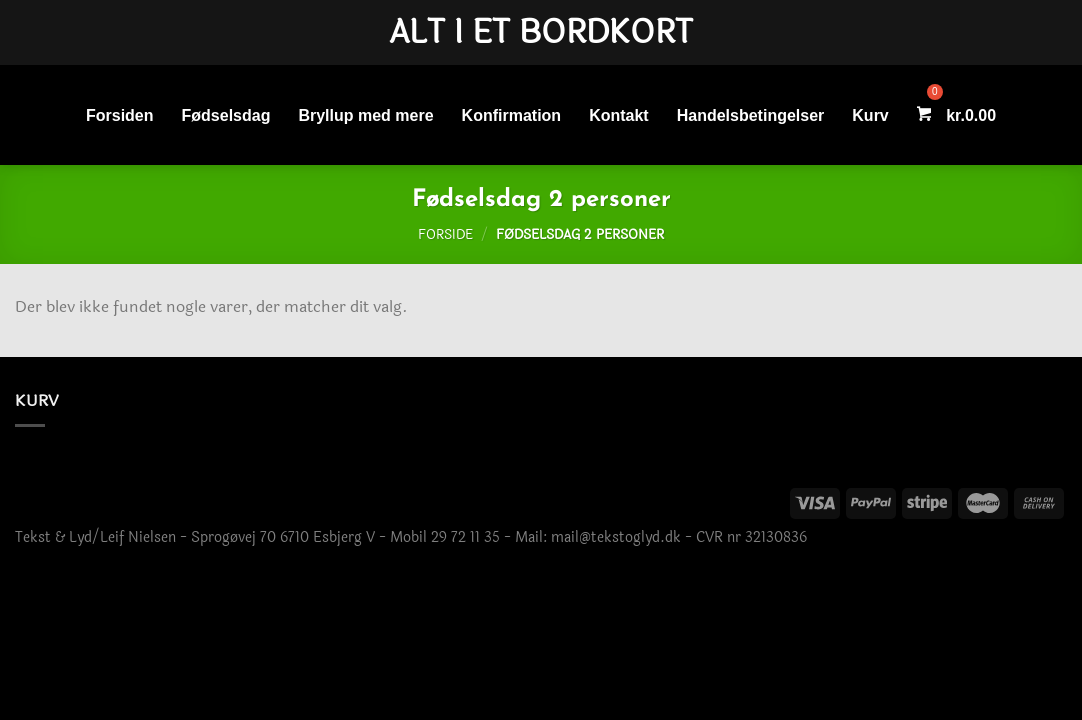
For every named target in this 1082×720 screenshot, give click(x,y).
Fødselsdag (226, 115)
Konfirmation (512, 115)
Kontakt (619, 115)
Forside (445, 235)
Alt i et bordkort (541, 33)
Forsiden (120, 115)
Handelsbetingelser (751, 115)
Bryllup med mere (365, 115)
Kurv (870, 115)
